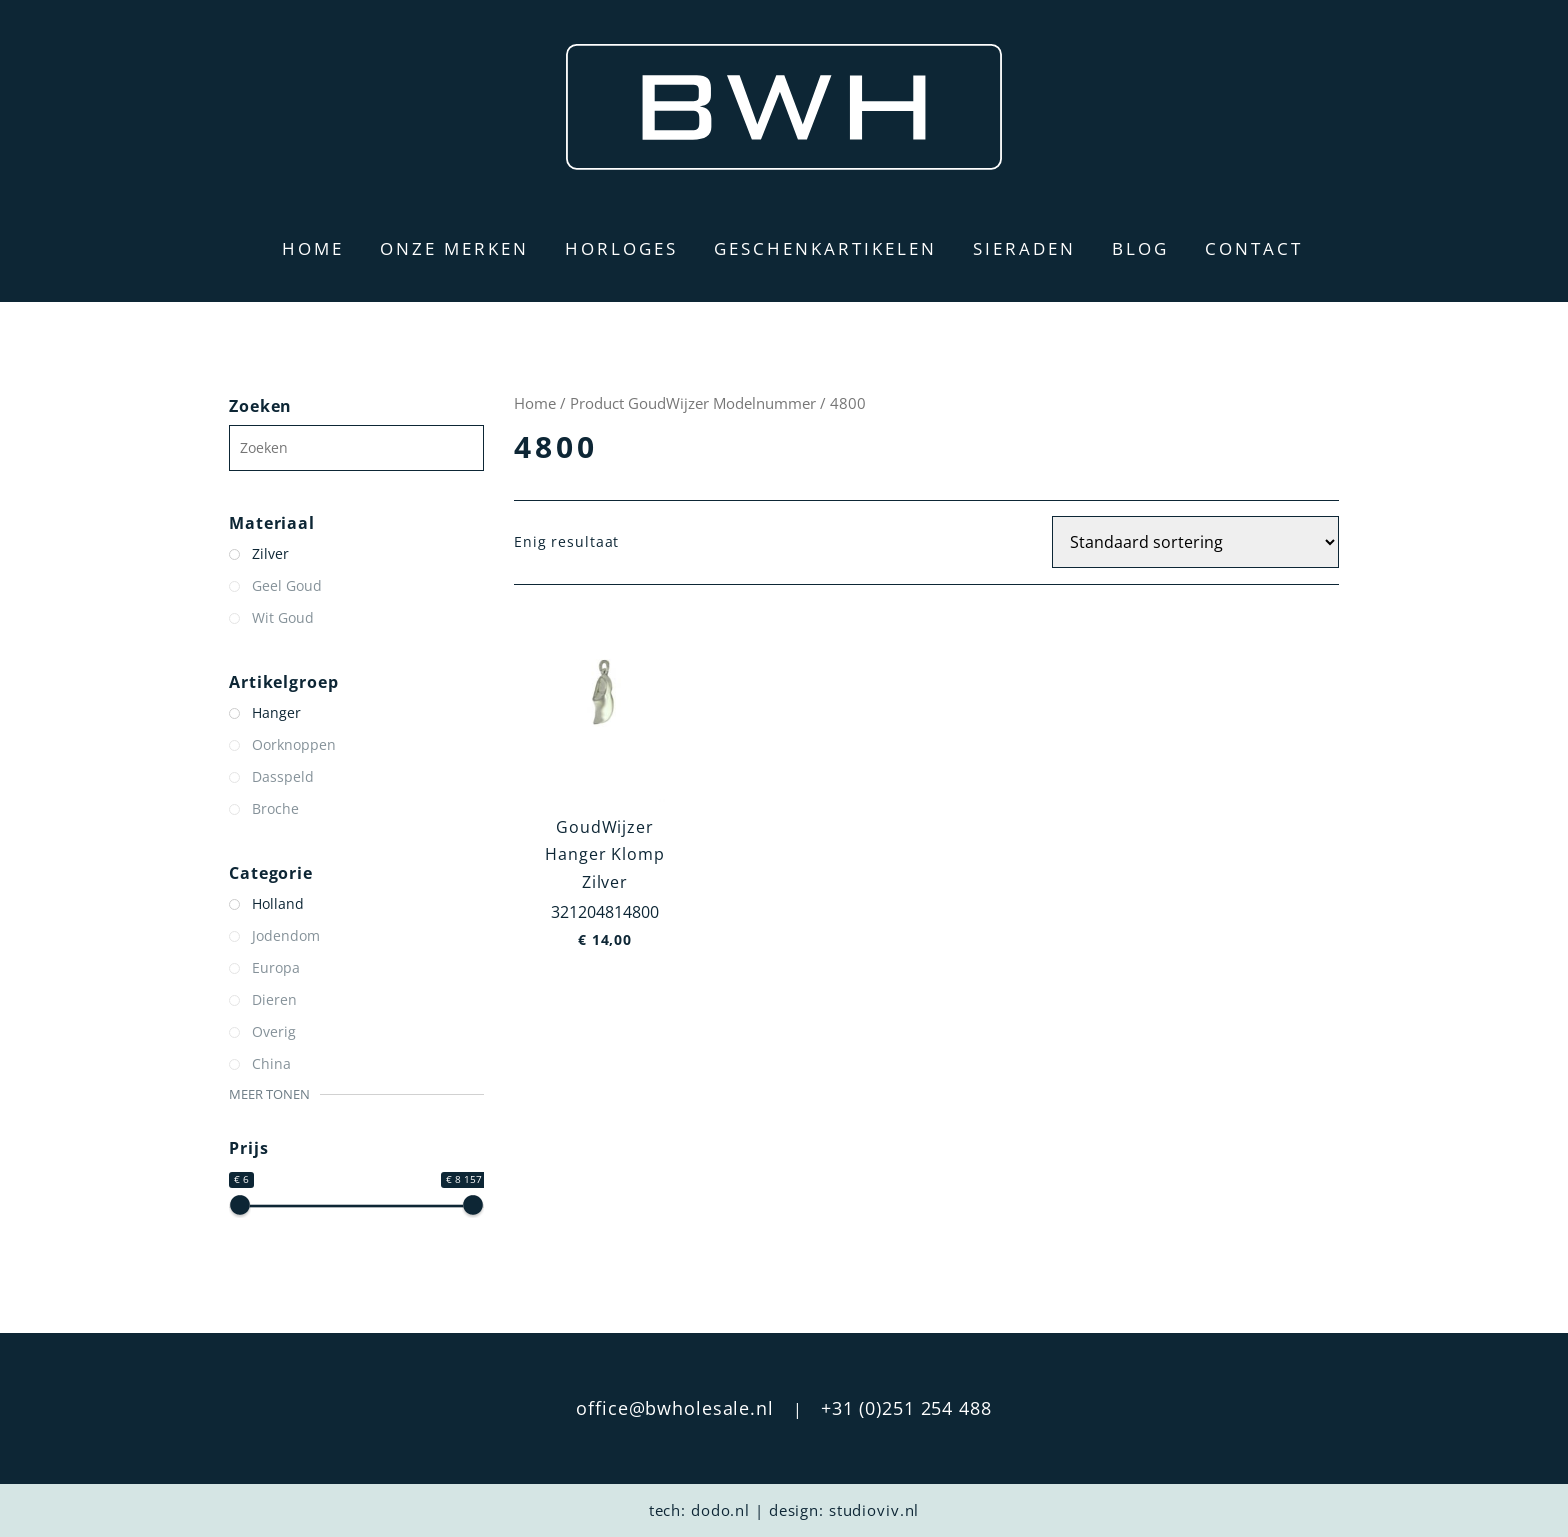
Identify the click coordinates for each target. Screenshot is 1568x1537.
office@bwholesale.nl (675, 1408)
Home (313, 248)
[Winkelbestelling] (1195, 542)
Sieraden (1024, 248)
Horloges (621, 248)
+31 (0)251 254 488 (906, 1408)
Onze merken (454, 248)
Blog (1140, 248)
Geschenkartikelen (825, 248)
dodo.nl (720, 1510)
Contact (1254, 248)
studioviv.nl (874, 1510)
